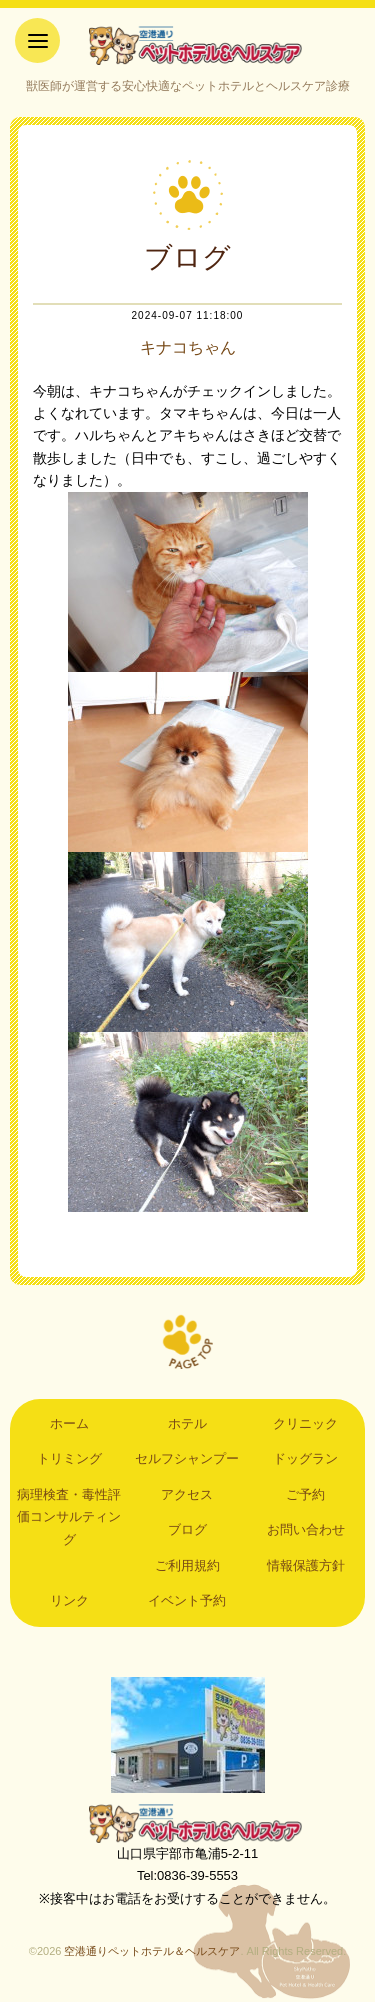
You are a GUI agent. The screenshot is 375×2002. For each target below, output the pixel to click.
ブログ (187, 1529)
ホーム (69, 1423)
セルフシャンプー (187, 1458)
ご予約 (305, 1494)
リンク (69, 1600)
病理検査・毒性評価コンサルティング (69, 1517)
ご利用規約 (187, 1565)
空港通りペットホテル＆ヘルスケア (188, 1823)
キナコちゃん (188, 347)
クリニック (305, 1423)
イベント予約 (187, 1600)
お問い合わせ (306, 1529)
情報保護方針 (306, 1565)
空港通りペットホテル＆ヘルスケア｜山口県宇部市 (188, 45)
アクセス (187, 1494)
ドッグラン (305, 1458)
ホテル (187, 1423)
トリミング (69, 1458)
